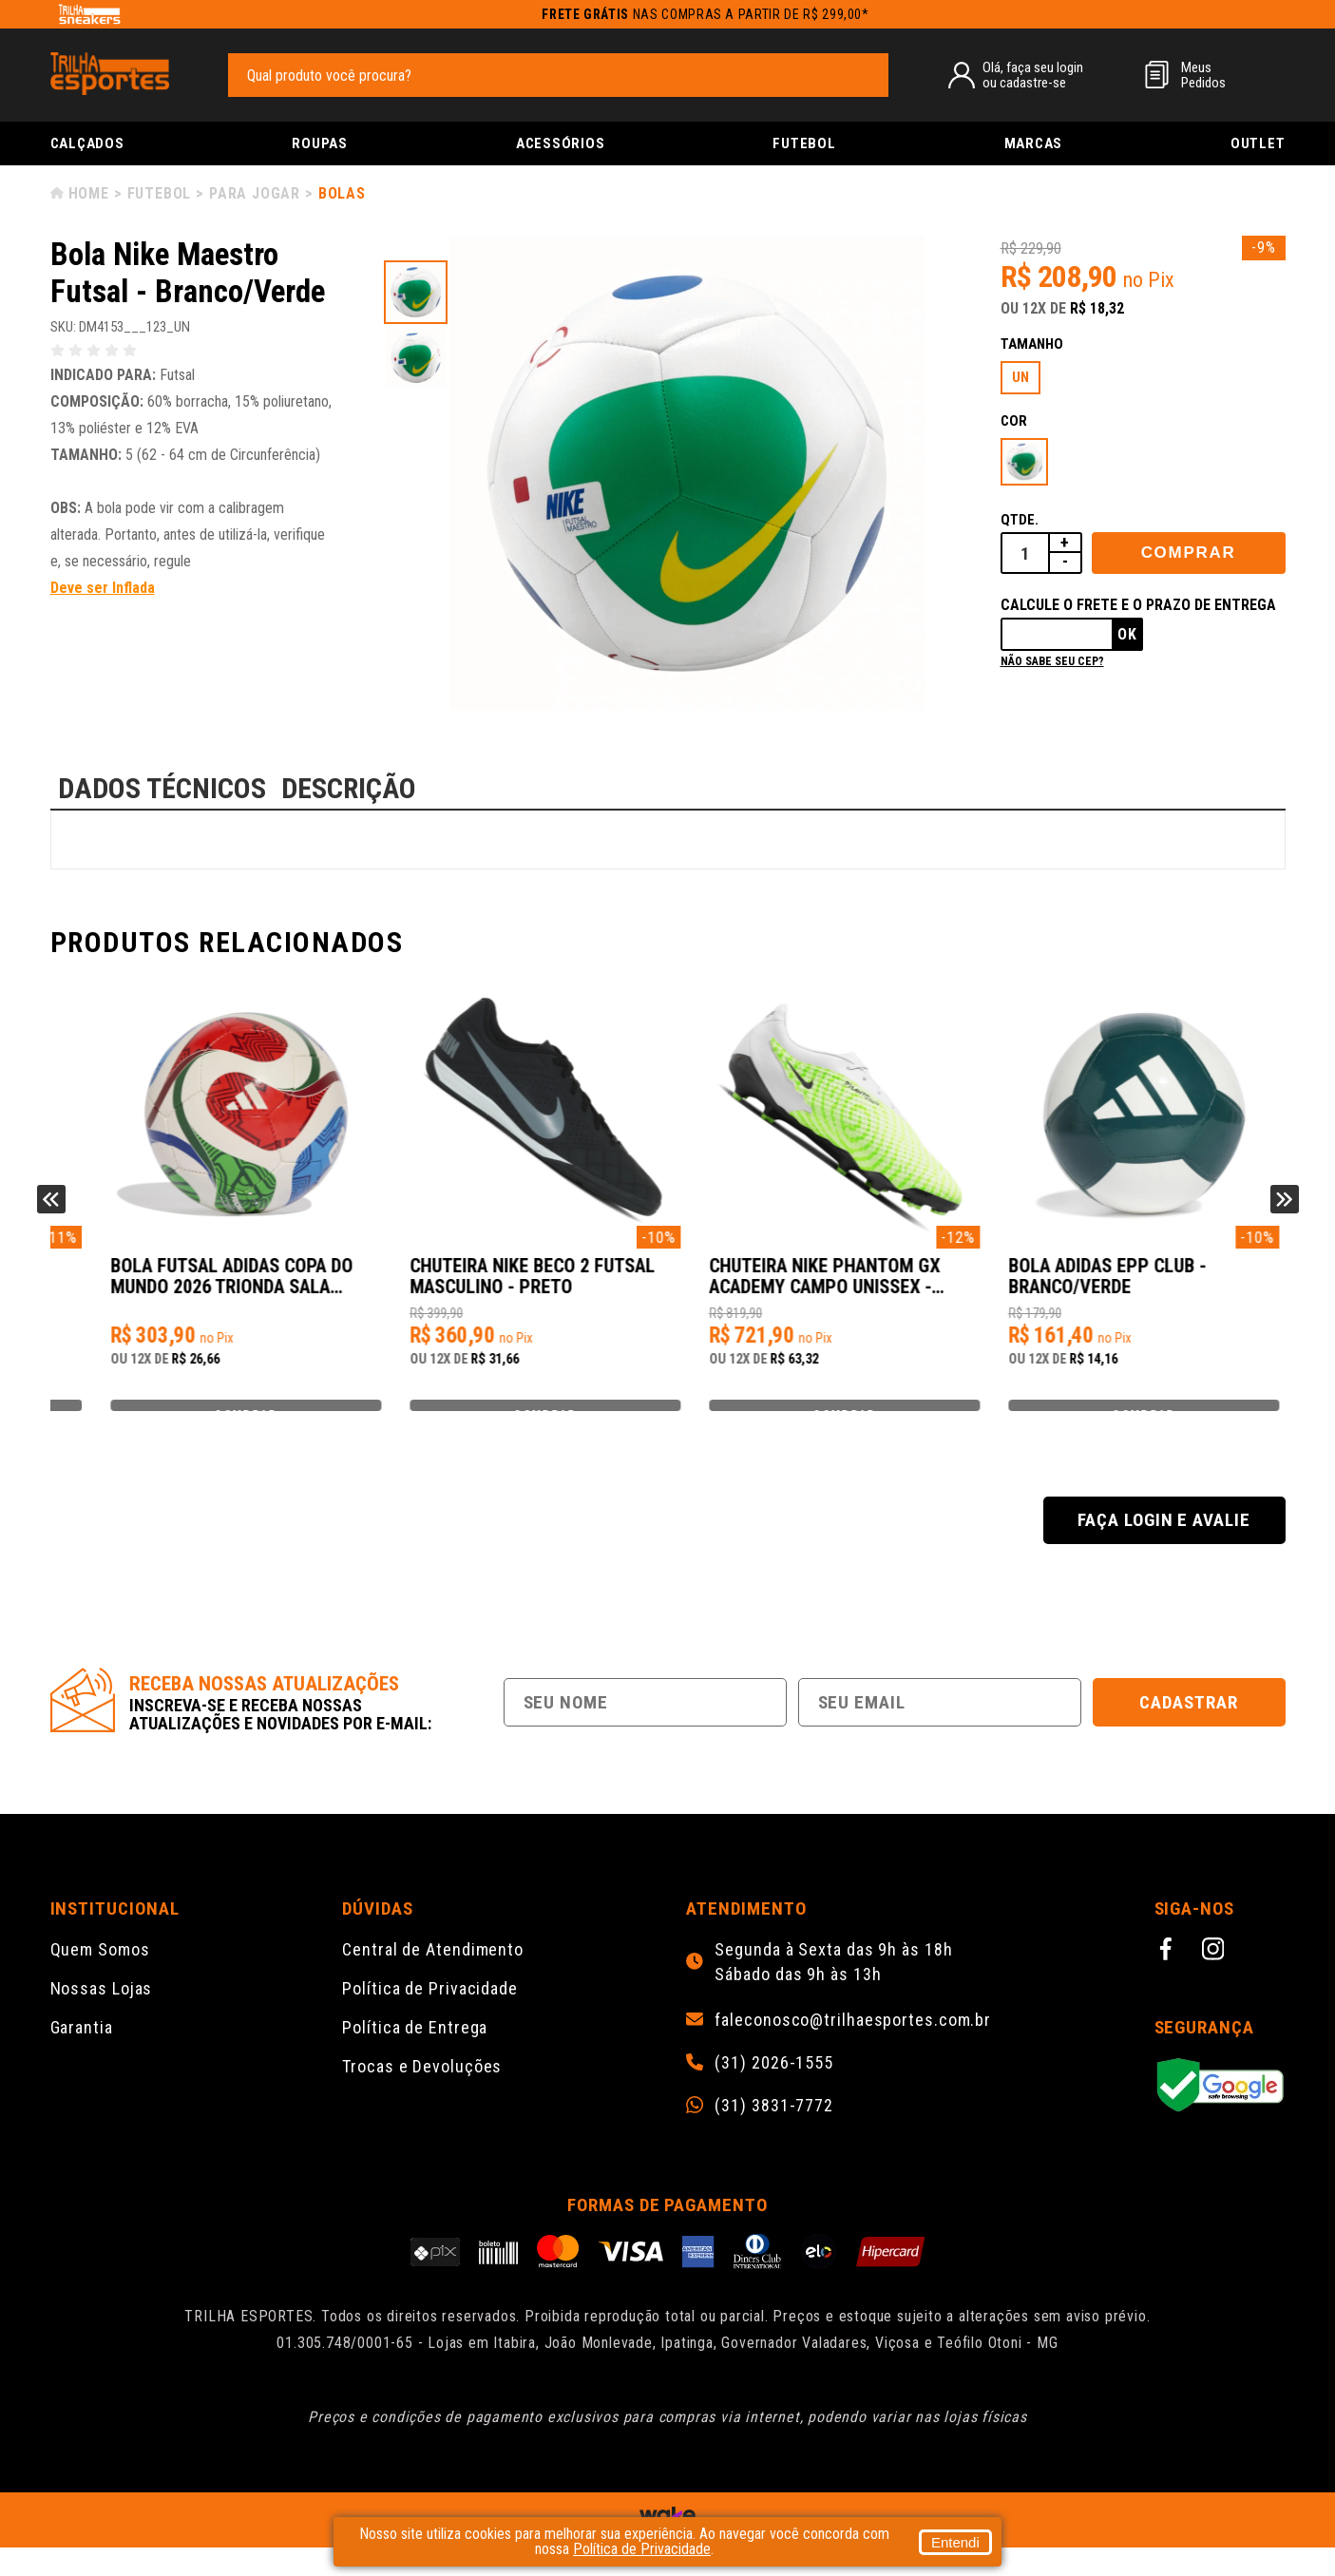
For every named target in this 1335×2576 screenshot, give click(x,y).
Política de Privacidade (430, 2017)
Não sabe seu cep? (1052, 661)
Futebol (803, 143)
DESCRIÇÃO (348, 788)
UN (1020, 377)
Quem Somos (100, 1978)
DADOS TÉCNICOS (162, 788)
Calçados (87, 143)
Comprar (1188, 553)
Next (1284, 1213)
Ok (1127, 634)
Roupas (320, 143)
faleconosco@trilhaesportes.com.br (853, 2048)
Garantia (81, 2056)
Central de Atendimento (433, 1978)
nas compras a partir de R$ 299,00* (705, 14)
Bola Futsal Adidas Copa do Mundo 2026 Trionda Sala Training (504, 1286)
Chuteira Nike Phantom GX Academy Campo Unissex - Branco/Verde (1116, 1286)
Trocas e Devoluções (422, 2095)
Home (88, 193)
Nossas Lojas (101, 2017)
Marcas (1033, 143)
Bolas (342, 193)
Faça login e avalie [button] (1164, 1548)
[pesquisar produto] (864, 74)
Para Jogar (254, 193)
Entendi (955, 2542)
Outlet (1258, 143)
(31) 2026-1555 (774, 2091)
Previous (51, 1213)
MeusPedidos (1203, 75)
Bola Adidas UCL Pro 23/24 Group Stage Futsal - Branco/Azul (187, 1286)
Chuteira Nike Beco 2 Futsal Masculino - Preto (814, 1286)
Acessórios (560, 143)
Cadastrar (1188, 1731)
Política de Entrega (414, 2056)
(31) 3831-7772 (774, 2134)
